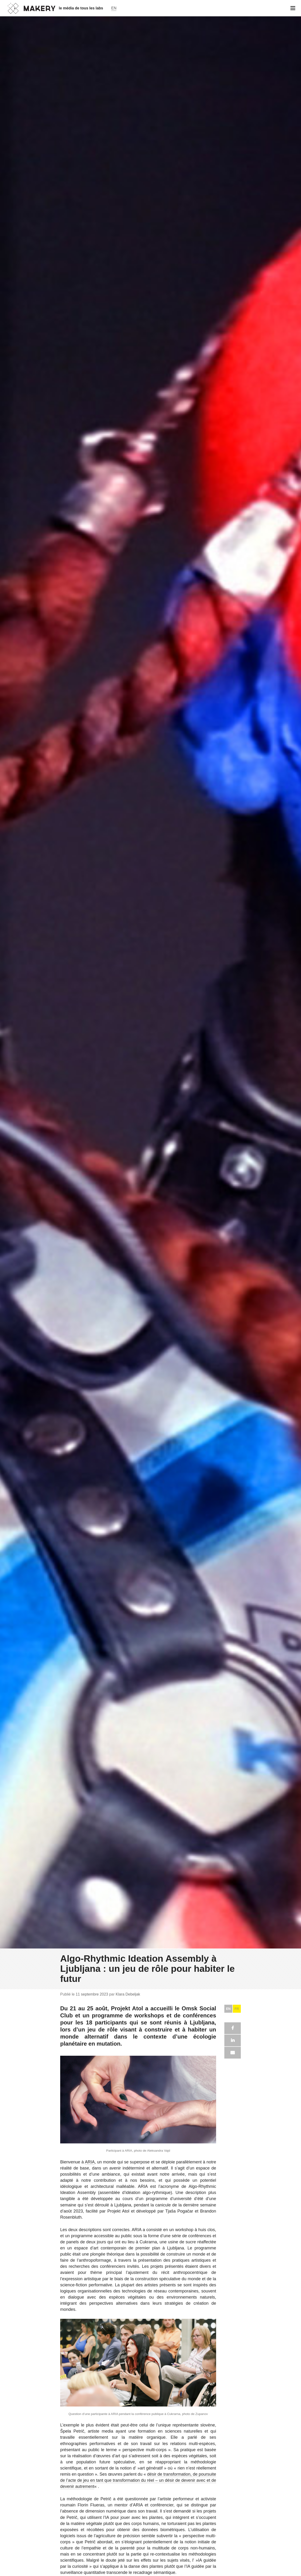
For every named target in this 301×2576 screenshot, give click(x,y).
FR (236, 2009)
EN (228, 2009)
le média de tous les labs (81, 8)
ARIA (90, 2162)
